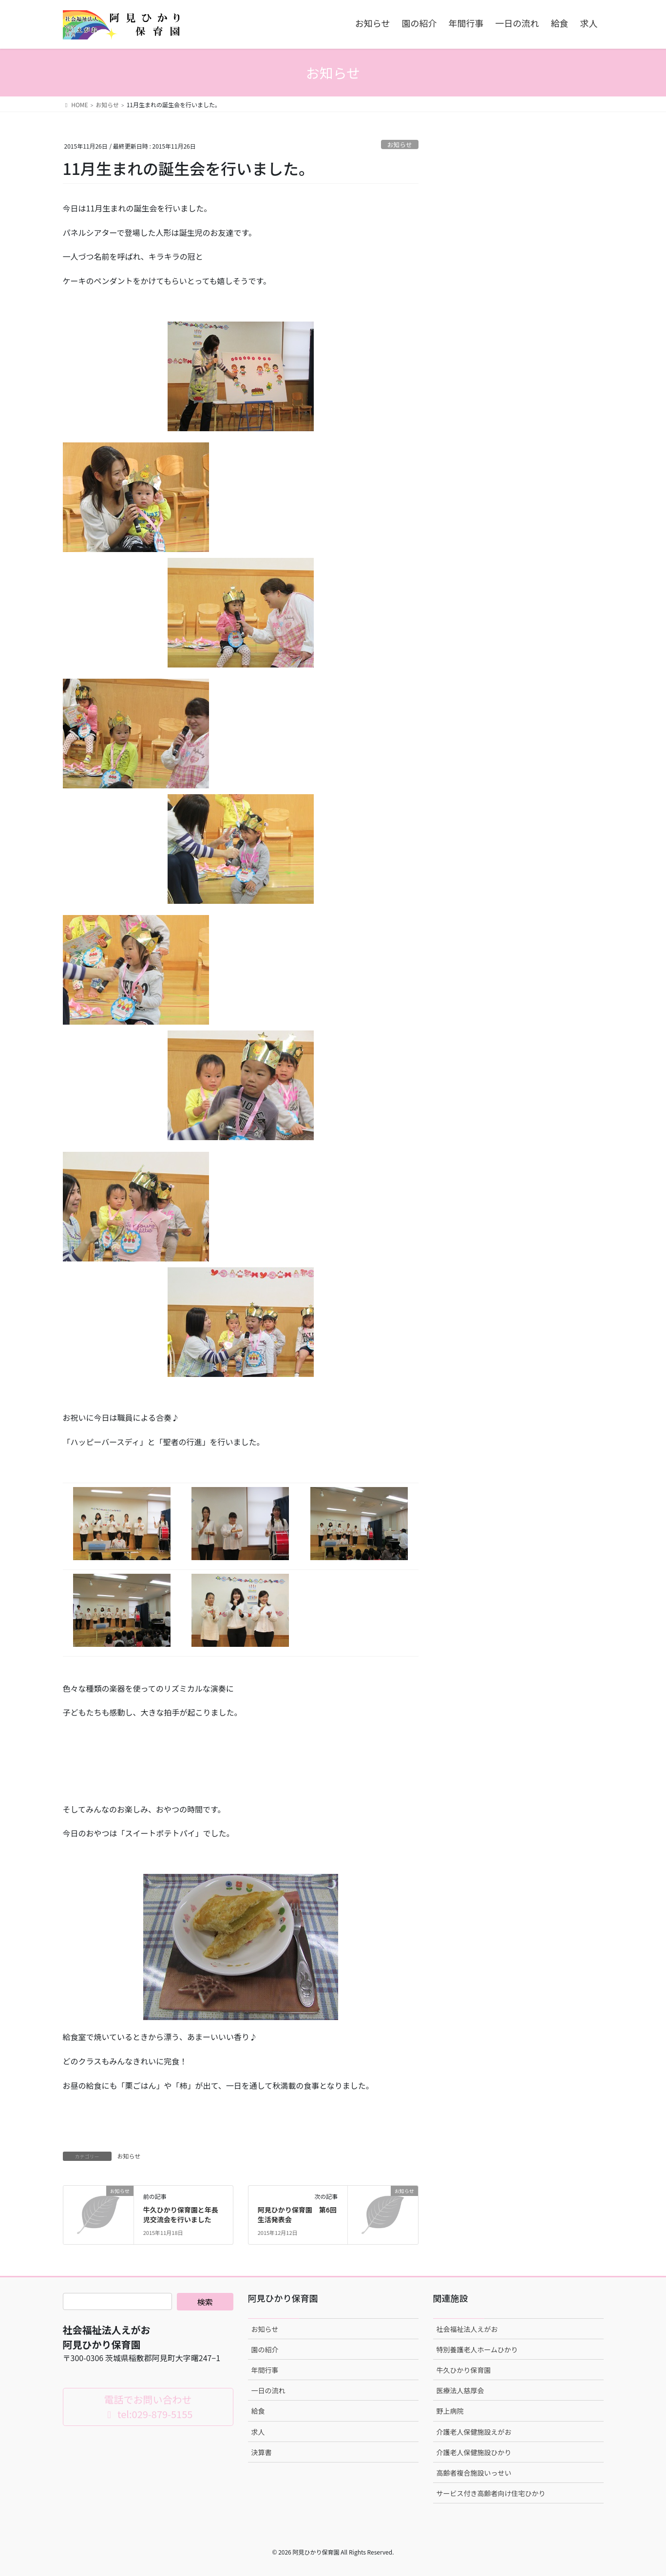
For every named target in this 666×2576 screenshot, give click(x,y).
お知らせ (399, 144)
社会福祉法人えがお (467, 2329)
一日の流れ (268, 2390)
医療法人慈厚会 (460, 2390)
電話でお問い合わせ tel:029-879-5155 (148, 2406)
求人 (258, 2432)
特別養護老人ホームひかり (477, 2349)
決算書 (261, 2452)
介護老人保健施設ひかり (474, 2452)
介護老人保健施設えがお (474, 2432)
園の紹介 (265, 2349)
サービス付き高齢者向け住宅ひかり (491, 2493)
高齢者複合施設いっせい (474, 2473)
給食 (258, 2411)
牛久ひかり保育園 (464, 2370)
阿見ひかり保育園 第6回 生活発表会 (300, 2214)
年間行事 (265, 2370)
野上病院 (450, 2411)
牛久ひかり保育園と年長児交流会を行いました (180, 2214)
